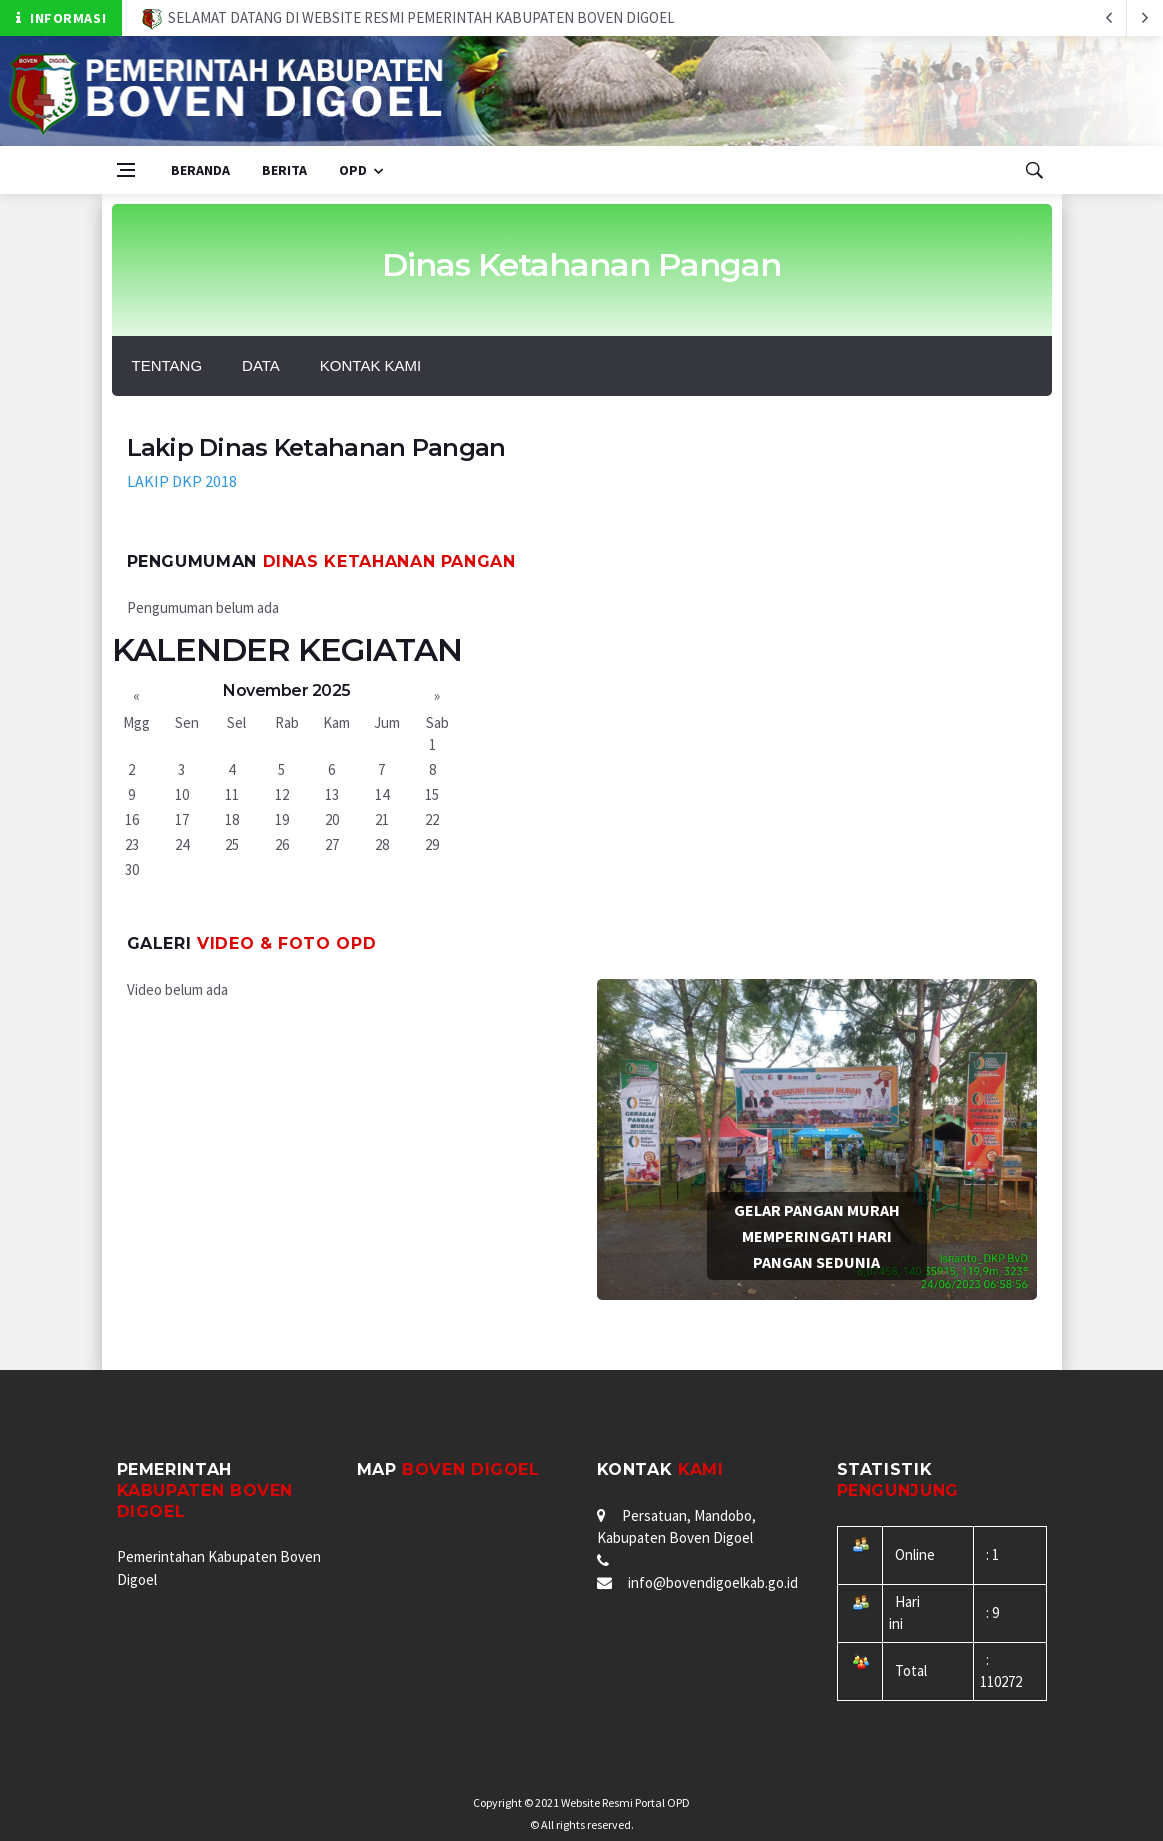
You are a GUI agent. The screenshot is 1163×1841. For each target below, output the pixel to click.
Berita (284, 170)
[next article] (1109, 18)
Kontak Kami (370, 365)
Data (261, 365)
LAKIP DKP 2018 (182, 481)
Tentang (167, 365)
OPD (353, 170)
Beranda (200, 170)
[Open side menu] (126, 170)
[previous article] (1145, 18)
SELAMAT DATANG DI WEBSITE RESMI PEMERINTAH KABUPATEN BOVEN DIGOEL (408, 17)
